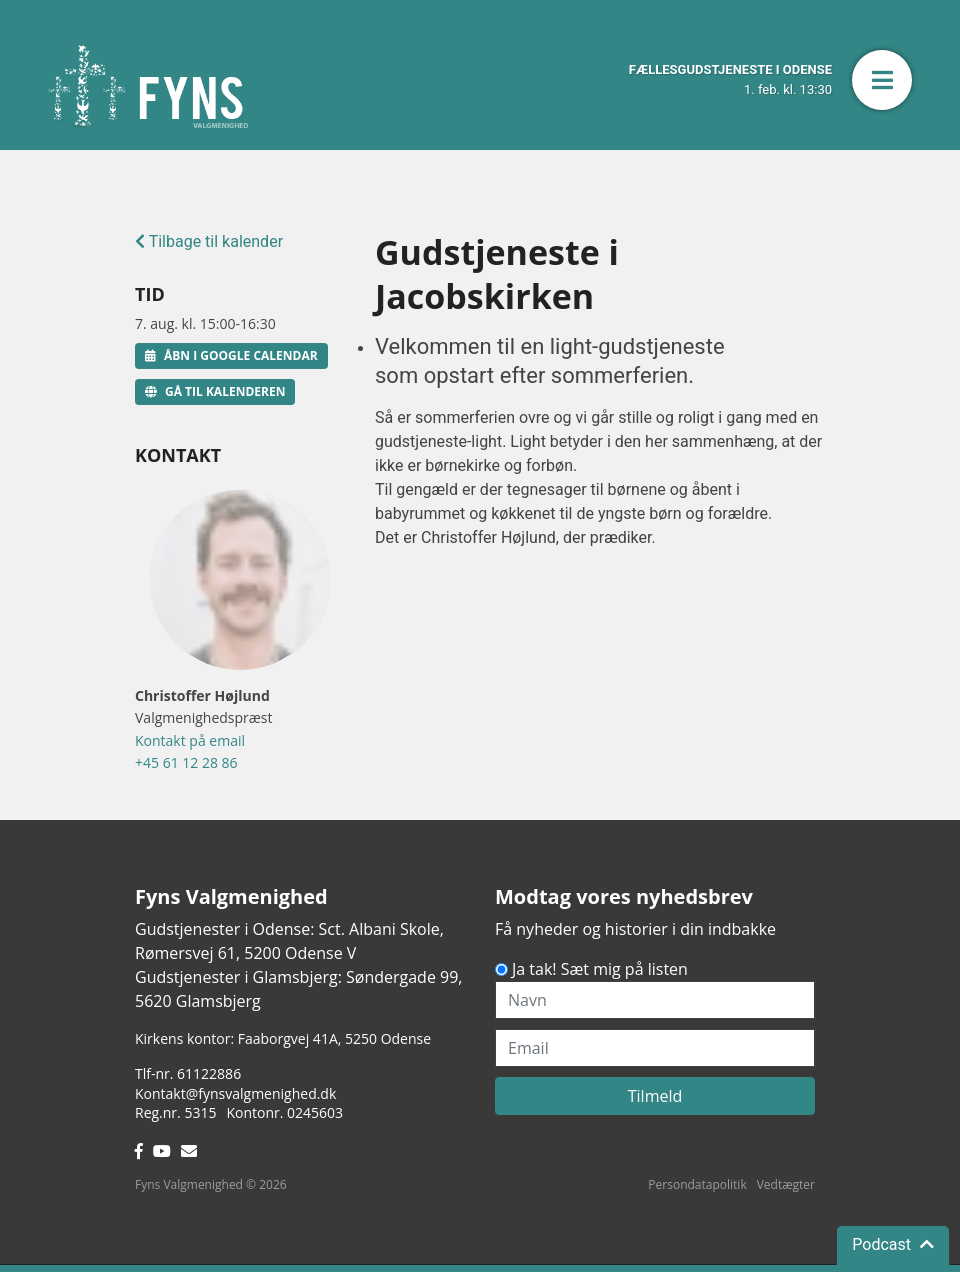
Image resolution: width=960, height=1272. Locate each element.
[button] (882, 80)
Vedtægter (786, 1184)
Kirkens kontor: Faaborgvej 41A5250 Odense (283, 1038)
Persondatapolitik (697, 1184)
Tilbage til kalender (209, 241)
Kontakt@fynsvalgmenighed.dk (235, 1093)
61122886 (209, 1073)
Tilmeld (655, 1096)
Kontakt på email (190, 740)
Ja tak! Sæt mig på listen (600, 969)
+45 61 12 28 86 (186, 762)
